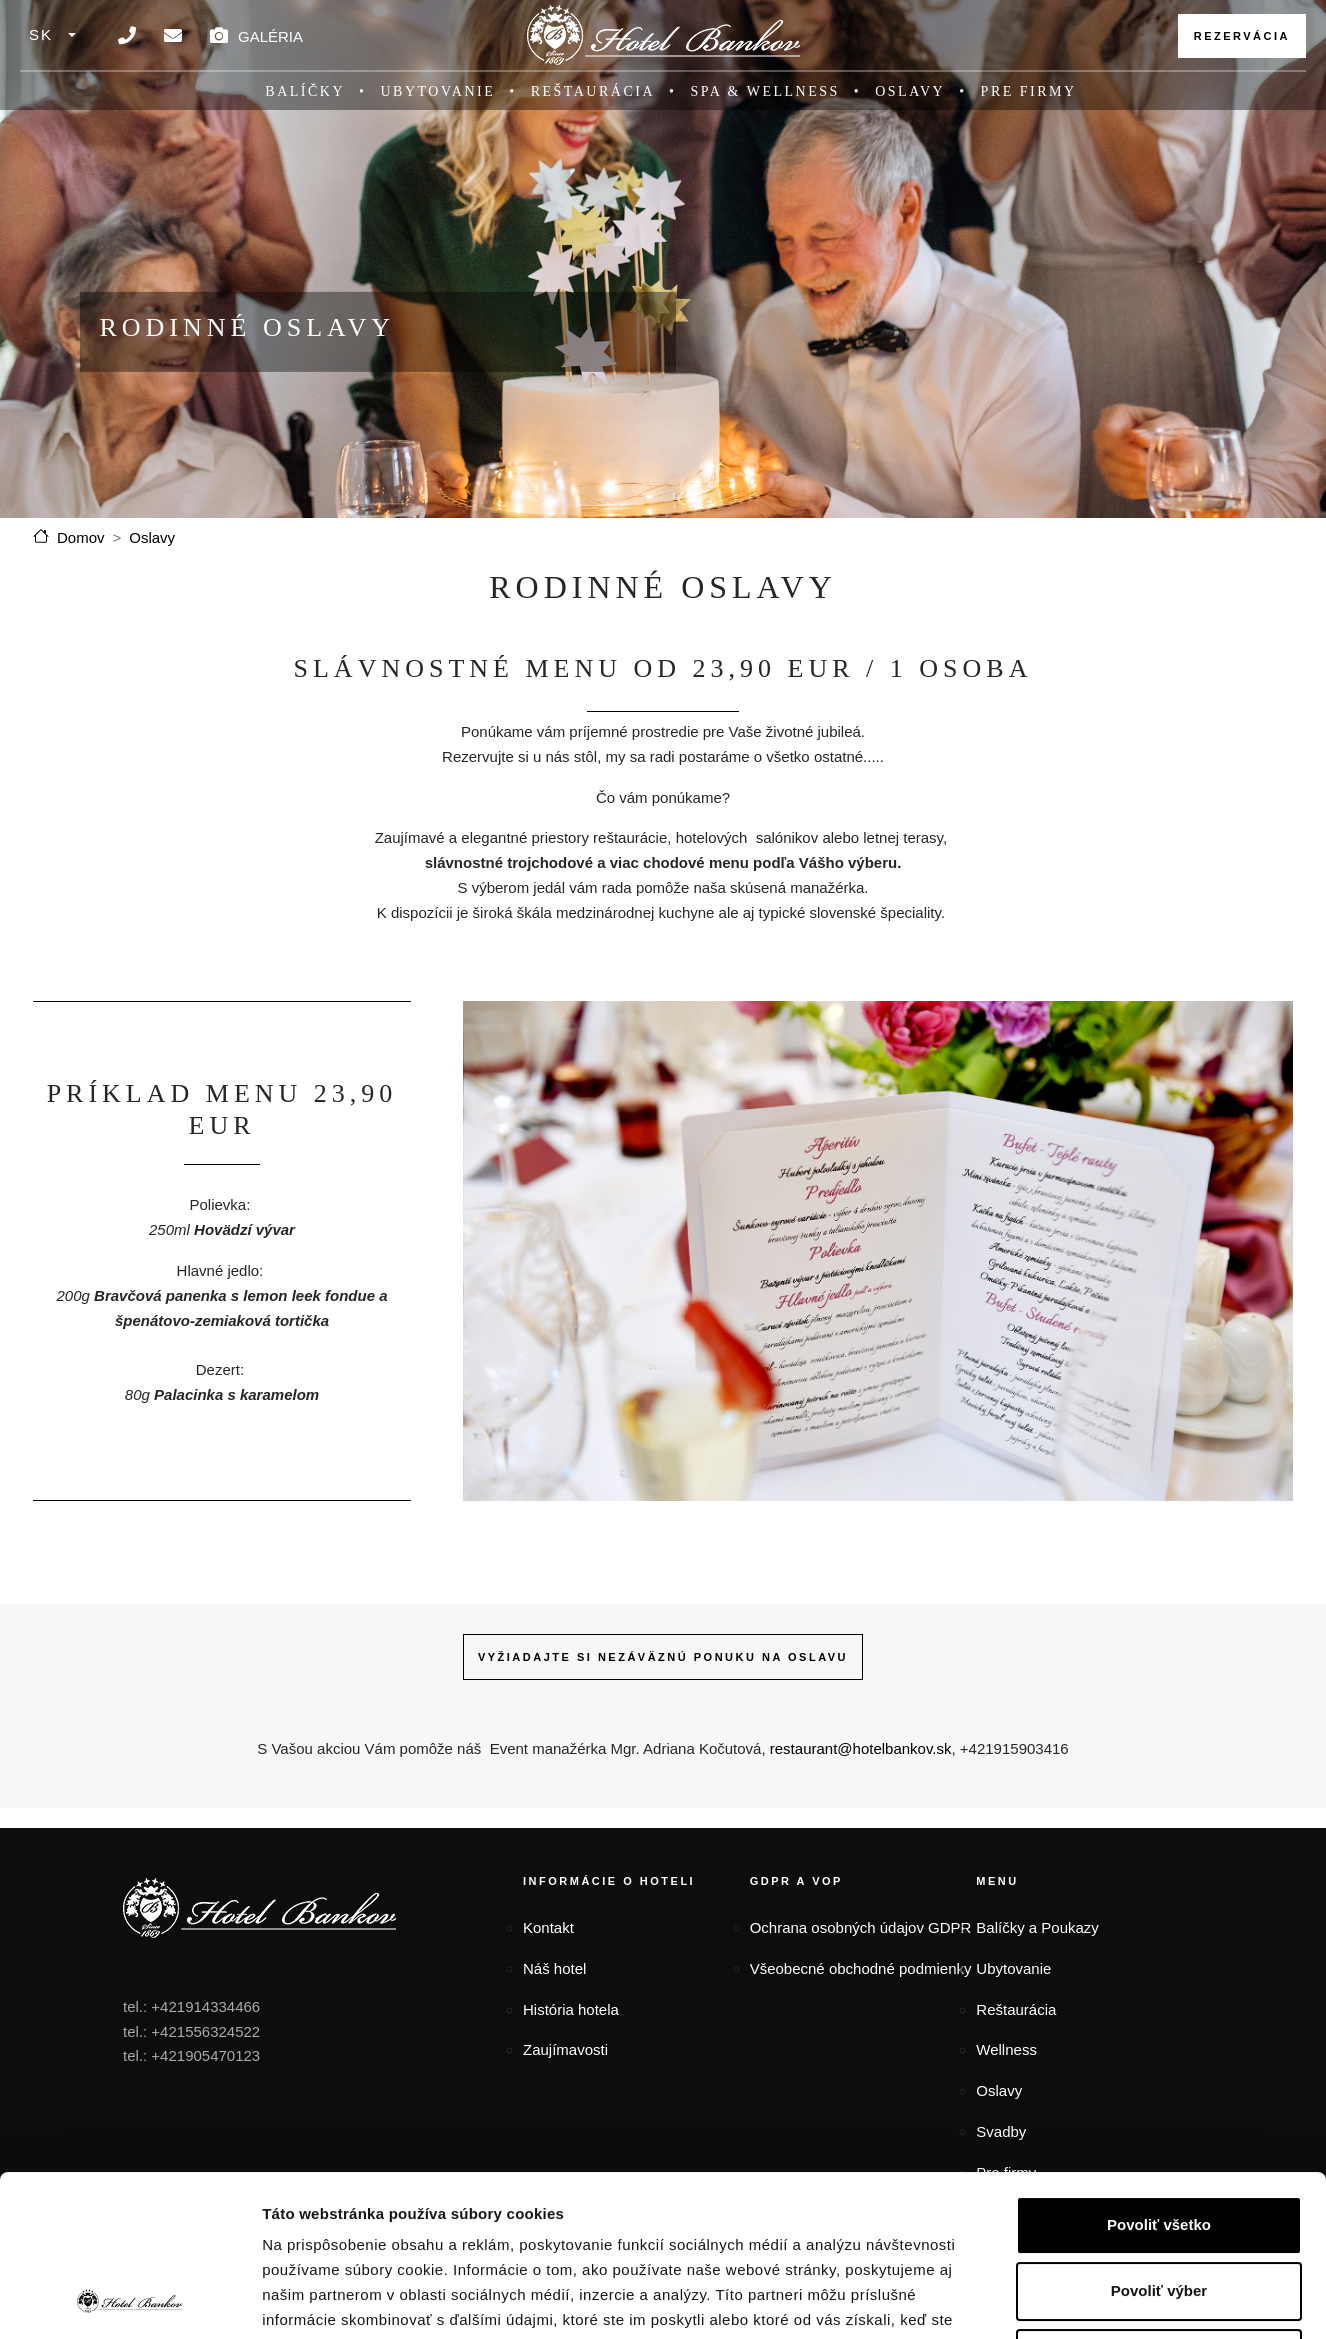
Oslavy (910, 91)
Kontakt (548, 1927)
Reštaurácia (593, 91)
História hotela (571, 2009)
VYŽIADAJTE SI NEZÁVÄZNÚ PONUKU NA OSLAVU (663, 1657)
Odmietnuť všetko (1159, 2206)
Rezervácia (1242, 36)
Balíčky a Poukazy (1037, 1927)
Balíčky (305, 91)
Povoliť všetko (1159, 2073)
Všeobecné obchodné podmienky (861, 1968)
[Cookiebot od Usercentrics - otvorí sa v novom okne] (129, 2300)
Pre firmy (1029, 91)
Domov (81, 537)
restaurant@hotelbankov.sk (861, 1748)
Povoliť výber (1159, 2139)
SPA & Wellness (764, 91)
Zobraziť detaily (1042, 2299)
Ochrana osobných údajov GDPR (861, 1927)
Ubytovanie (438, 91)
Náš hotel (554, 1968)
